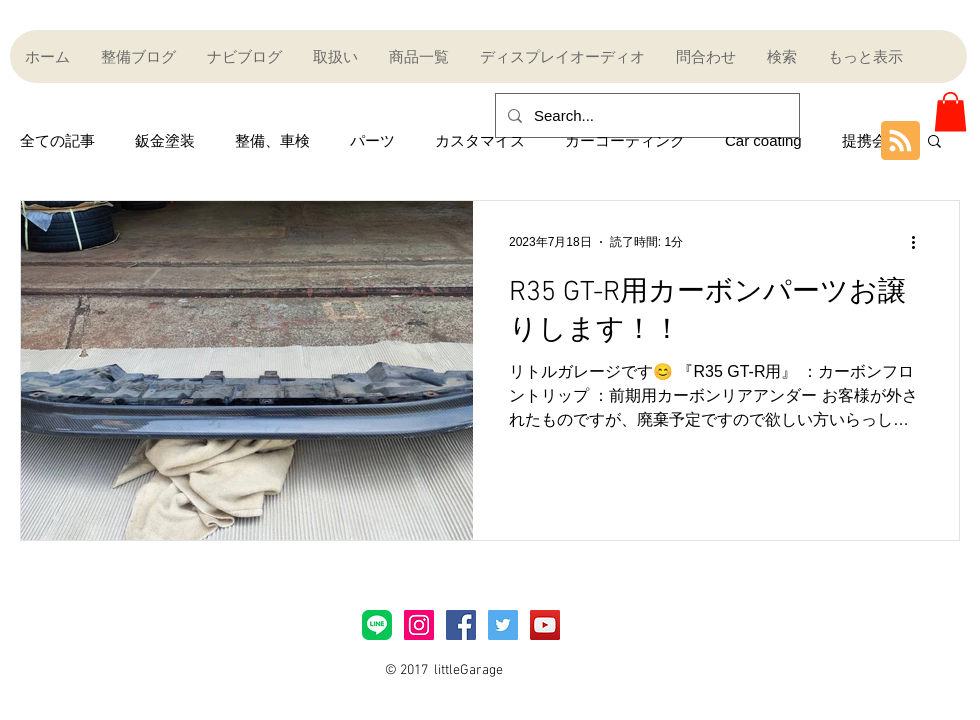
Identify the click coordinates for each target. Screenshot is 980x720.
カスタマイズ (480, 140)
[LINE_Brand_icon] (377, 625)
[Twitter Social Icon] (503, 625)
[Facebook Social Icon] (461, 625)
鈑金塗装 (165, 140)
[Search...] (645, 115)
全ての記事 (57, 140)
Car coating (763, 140)
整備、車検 (272, 140)
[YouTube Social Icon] (545, 625)
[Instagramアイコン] (419, 625)
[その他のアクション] (920, 242)
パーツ (372, 140)
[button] (950, 111)
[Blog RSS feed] (900, 141)
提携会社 (872, 140)
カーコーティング (625, 140)
